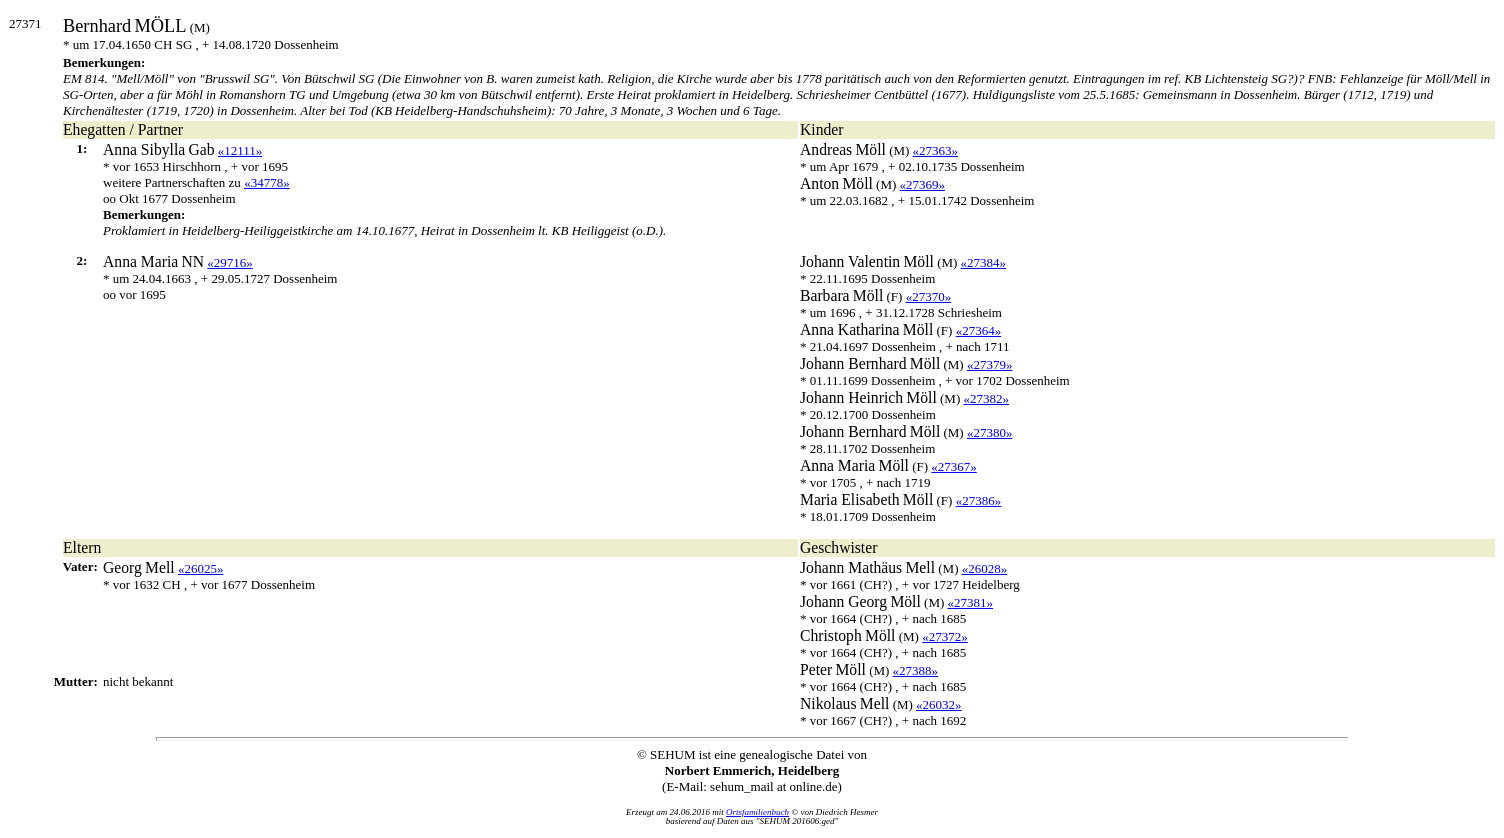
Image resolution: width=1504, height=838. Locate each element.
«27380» (990, 432)
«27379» (990, 364)
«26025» (201, 568)
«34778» (267, 182)
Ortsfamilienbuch (757, 812)
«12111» (240, 150)
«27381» (971, 602)
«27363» (936, 150)
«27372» (945, 636)
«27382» (986, 398)
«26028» (985, 568)
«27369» (923, 184)
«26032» (939, 704)
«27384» (984, 262)
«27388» (916, 670)
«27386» (979, 500)
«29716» (230, 262)
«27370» (929, 296)
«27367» (954, 466)
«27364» (979, 330)
